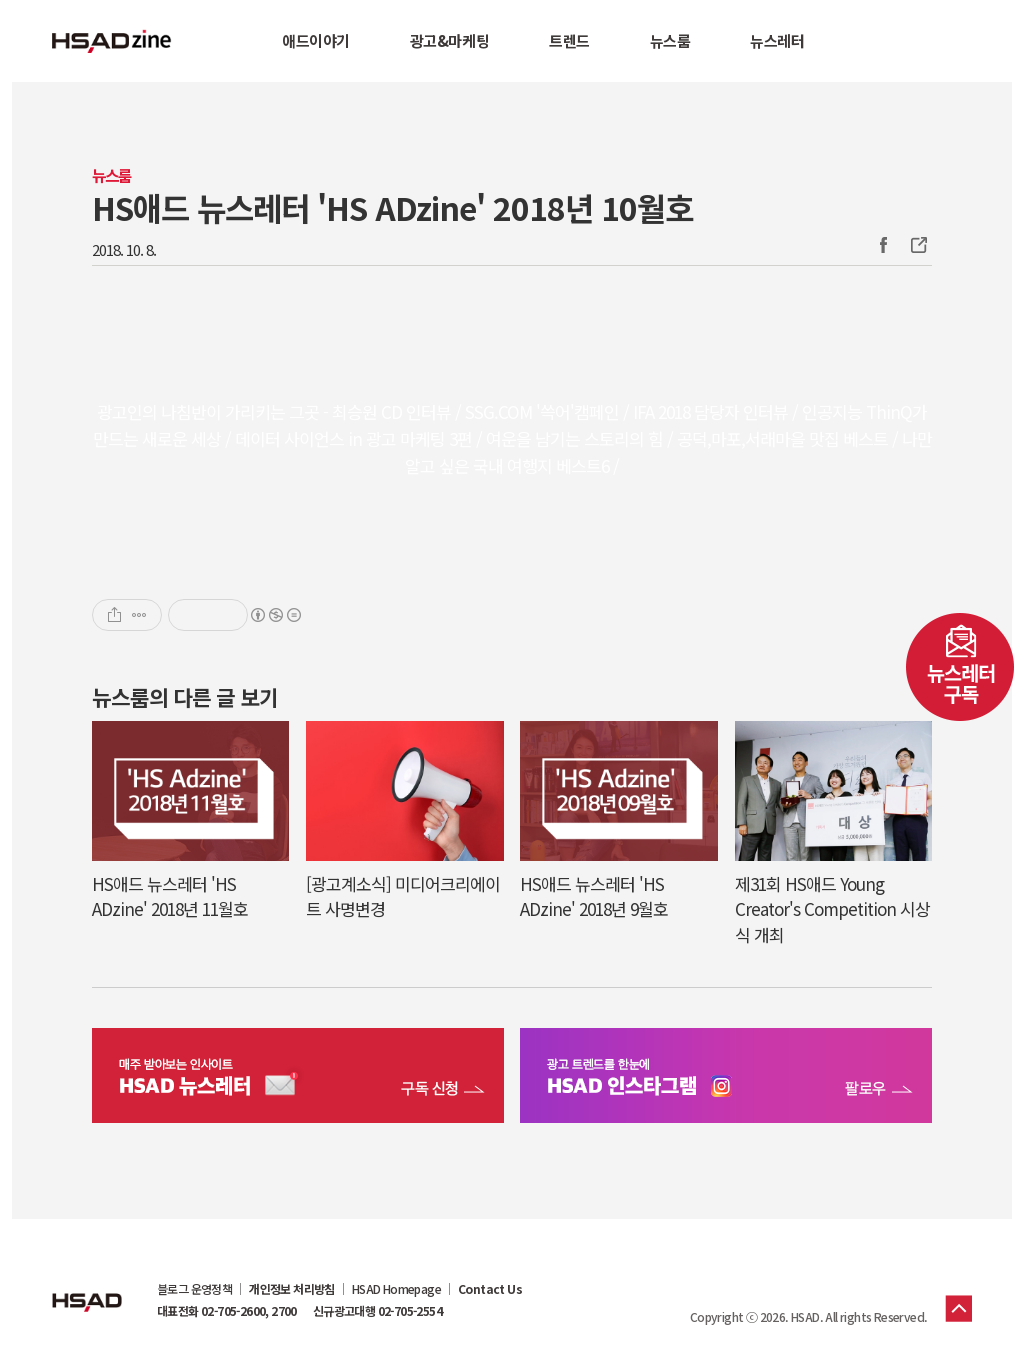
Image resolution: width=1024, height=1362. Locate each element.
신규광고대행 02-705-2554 (377, 1311)
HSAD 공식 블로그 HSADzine (112, 41)
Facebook (883, 245)
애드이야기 (316, 40)
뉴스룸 (670, 40)
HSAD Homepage (396, 1289)
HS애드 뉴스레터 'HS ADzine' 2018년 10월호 (392, 207)
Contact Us (490, 1289)
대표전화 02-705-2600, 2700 (227, 1311)
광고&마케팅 (449, 40)
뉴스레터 (777, 40)
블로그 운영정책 (194, 1289)
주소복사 (917, 245)
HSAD (87, 1287)
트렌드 (569, 40)
